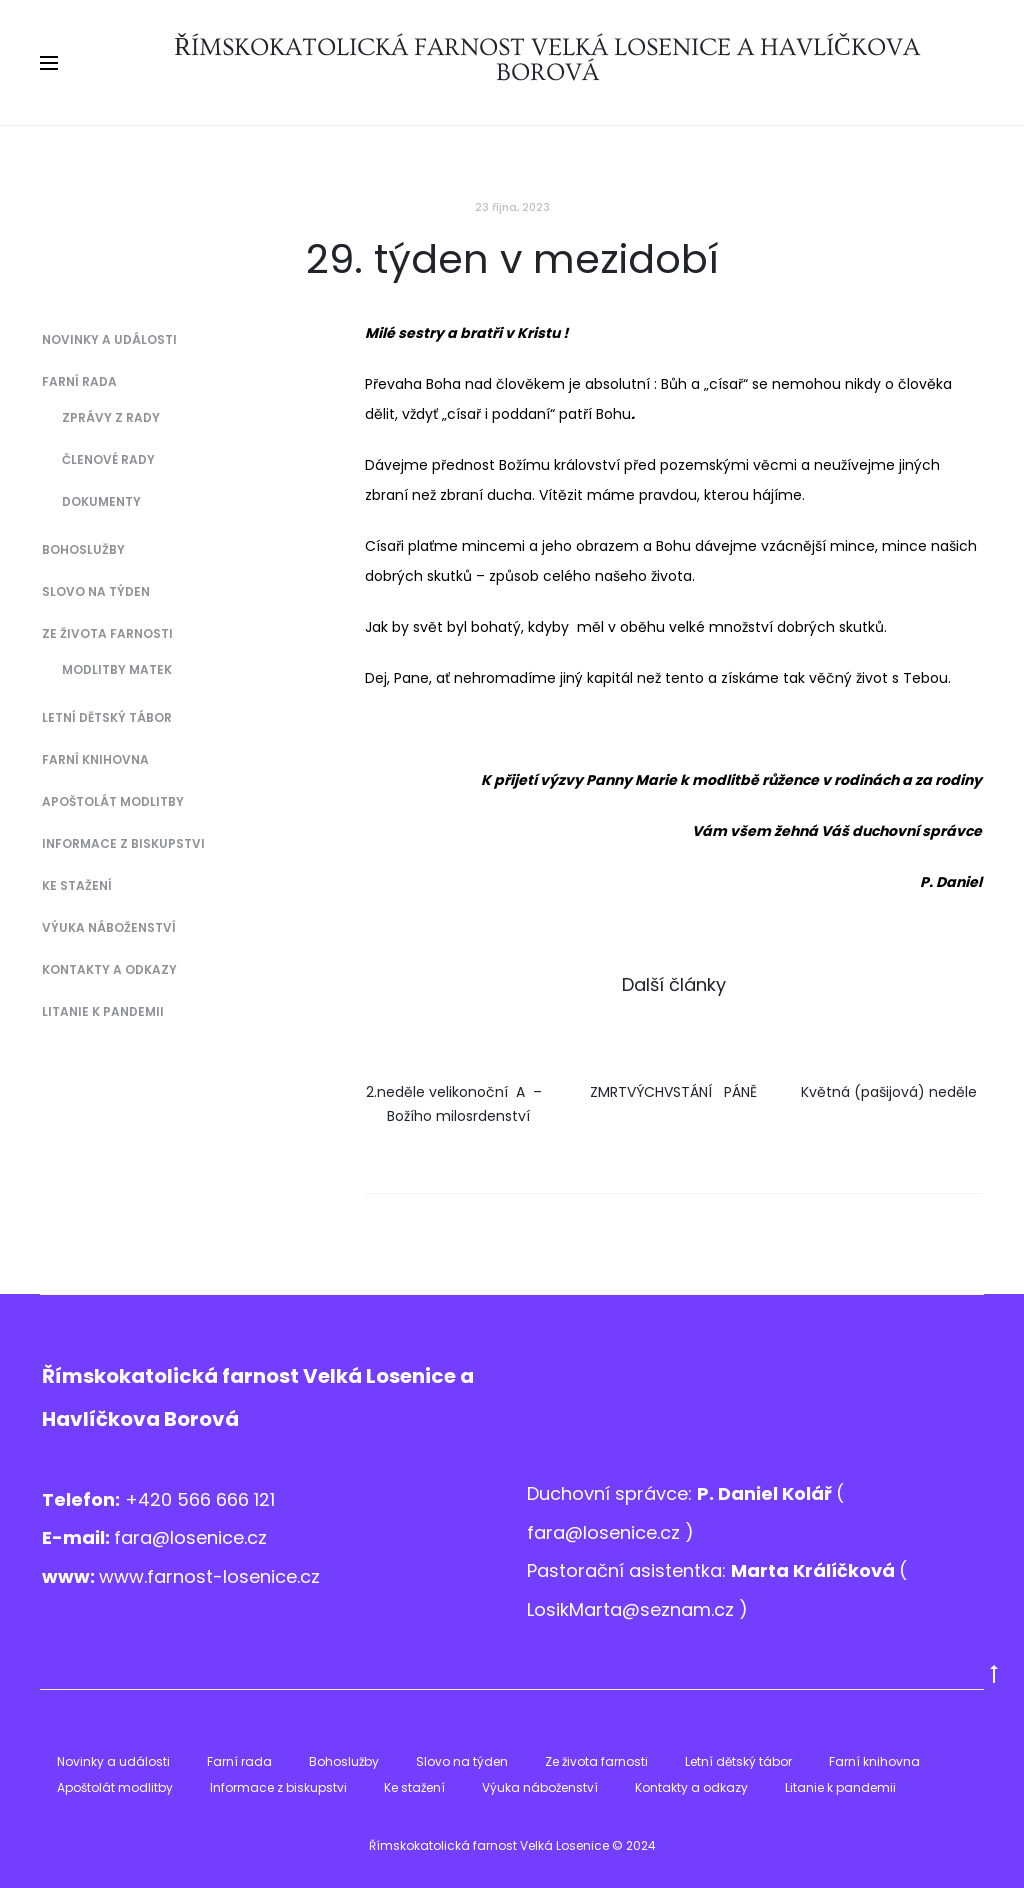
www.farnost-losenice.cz (209, 1576)
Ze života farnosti (107, 633)
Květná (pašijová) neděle (889, 1092)
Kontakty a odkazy (109, 969)
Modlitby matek (117, 669)
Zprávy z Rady (111, 417)
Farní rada (79, 381)
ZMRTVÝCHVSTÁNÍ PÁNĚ (673, 1092)
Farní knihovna (95, 759)
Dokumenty (101, 501)
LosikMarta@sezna (610, 1609)
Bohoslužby (83, 549)
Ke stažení (77, 885)
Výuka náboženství (109, 927)
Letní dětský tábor (107, 717)
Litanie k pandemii (103, 1011)
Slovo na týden (96, 591)
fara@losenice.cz (190, 1537)
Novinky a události (109, 339)
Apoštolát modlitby (113, 801)
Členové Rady (108, 459)
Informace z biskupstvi (123, 843)
